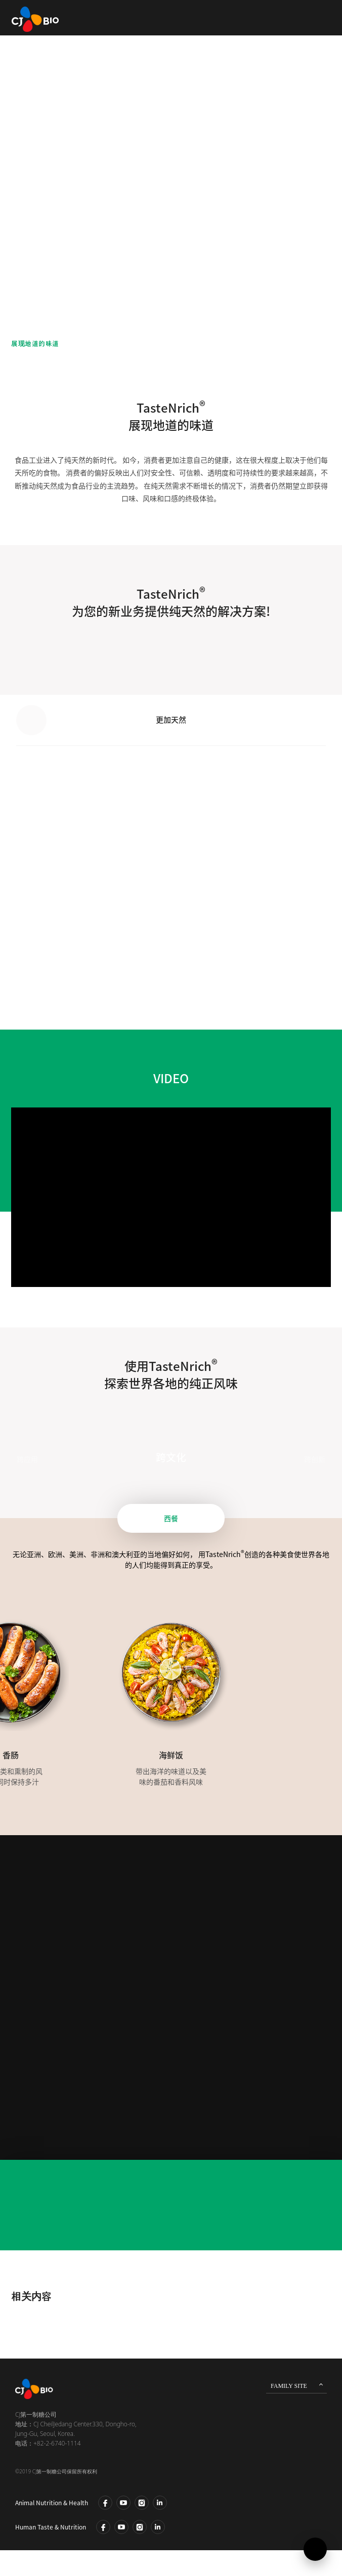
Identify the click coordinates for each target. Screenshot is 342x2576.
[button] (310, 720)
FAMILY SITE (289, 2385)
